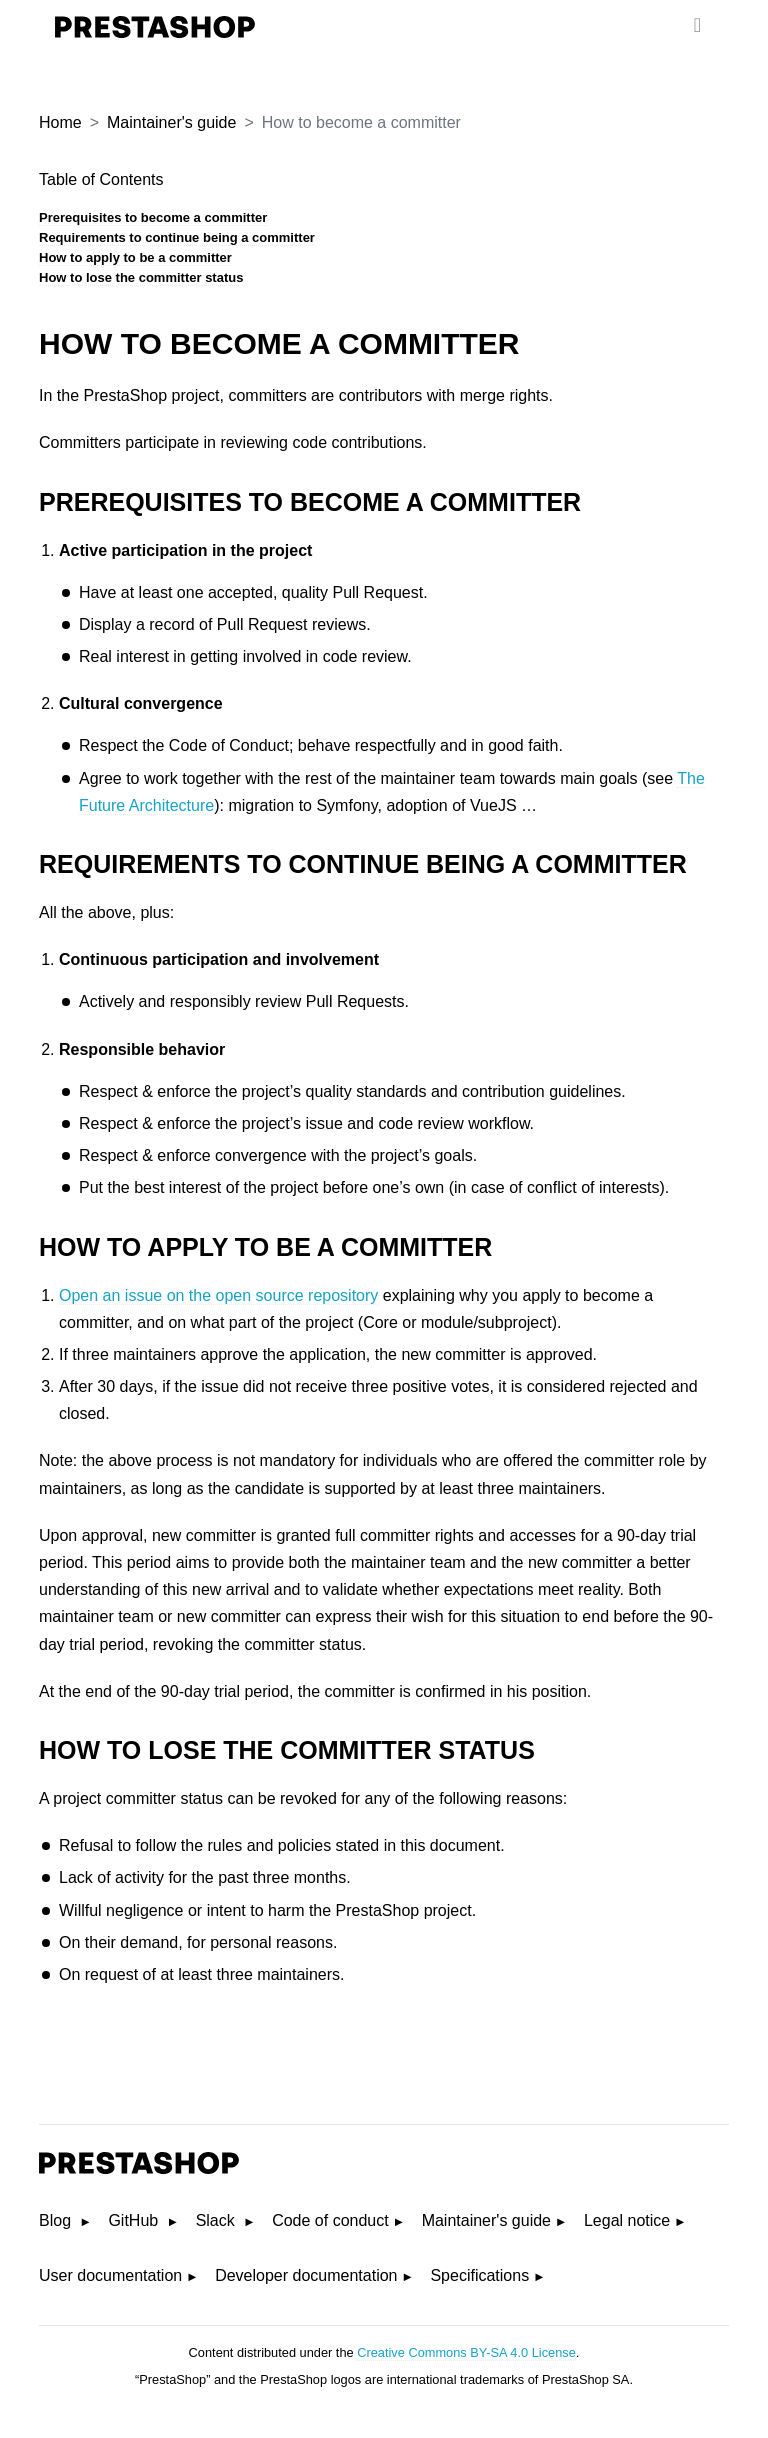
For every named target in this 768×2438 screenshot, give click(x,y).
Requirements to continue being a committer (177, 237)
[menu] (697, 25)
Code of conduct (330, 2220)
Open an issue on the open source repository (218, 1295)
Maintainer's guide (171, 122)
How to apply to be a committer (135, 257)
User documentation (110, 2275)
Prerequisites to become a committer (153, 217)
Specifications (479, 2275)
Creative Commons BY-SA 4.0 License (466, 2352)
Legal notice (627, 2220)
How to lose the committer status (141, 277)
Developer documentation (306, 2275)
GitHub (135, 2220)
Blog (57, 2220)
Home (60, 122)
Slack (218, 2220)
